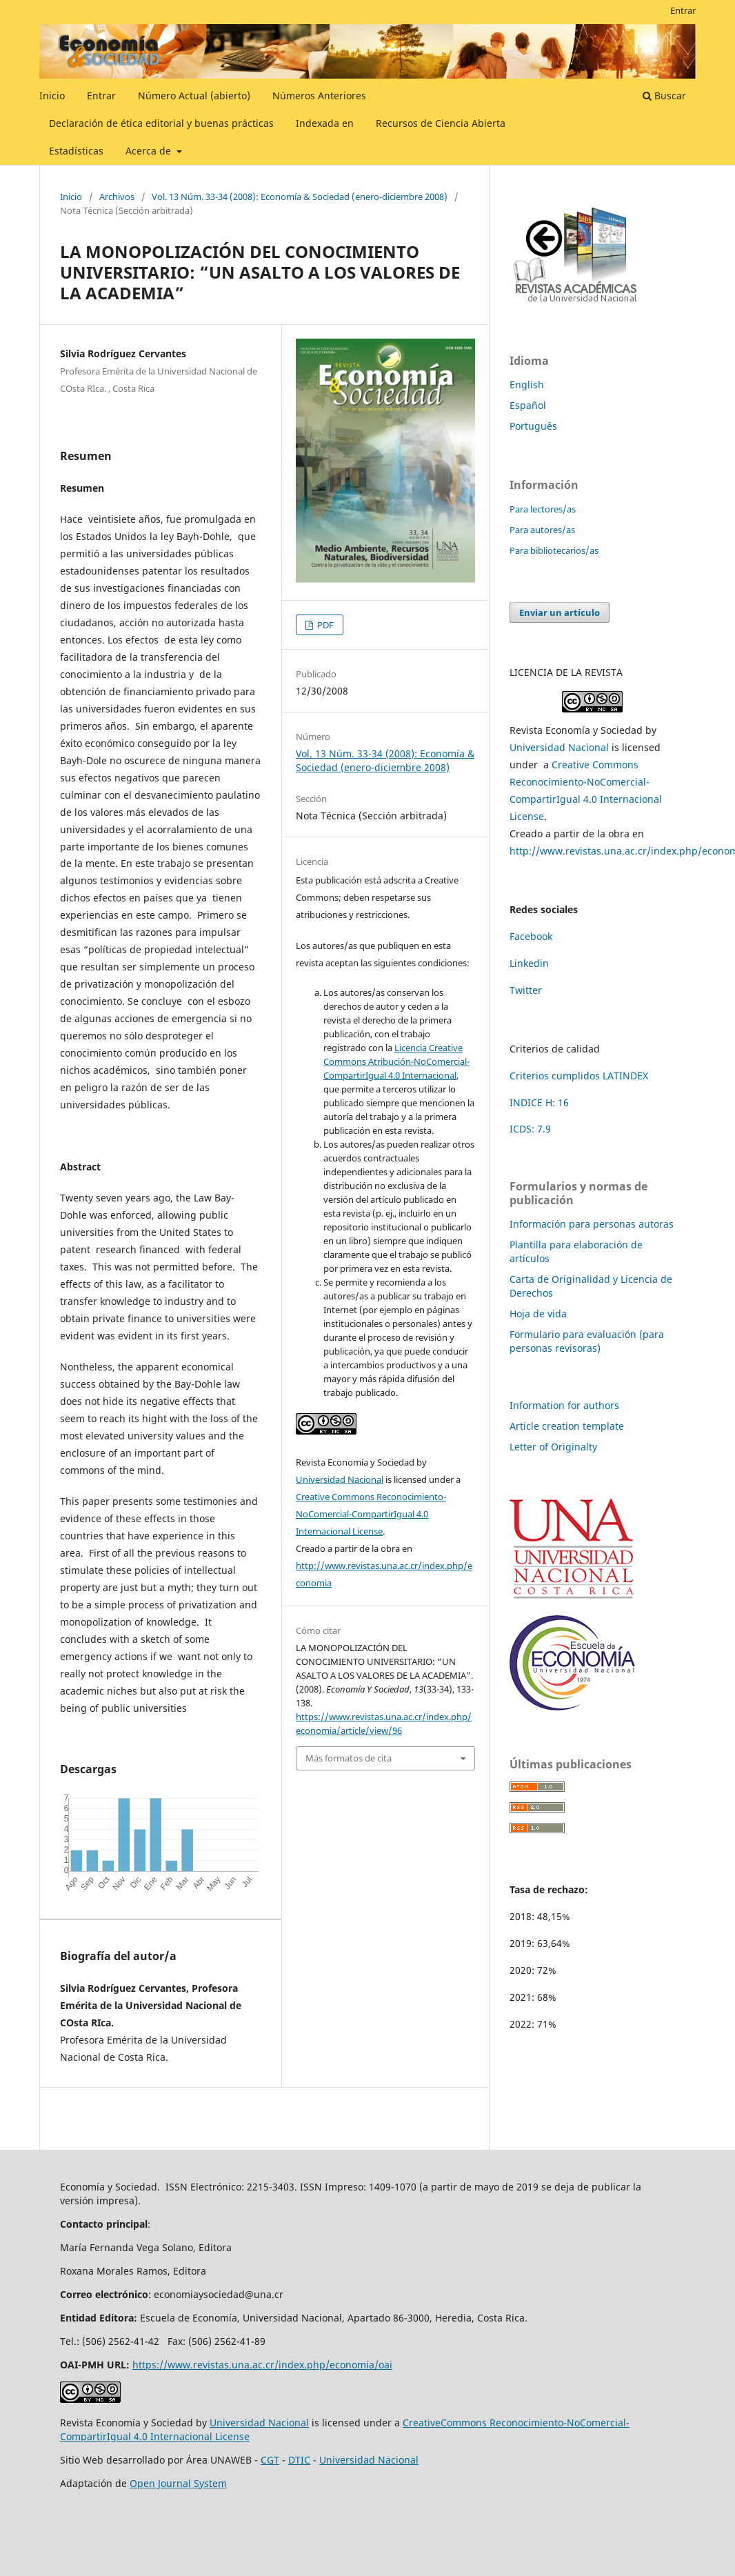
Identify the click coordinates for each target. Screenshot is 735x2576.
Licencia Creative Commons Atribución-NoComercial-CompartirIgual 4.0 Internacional (396, 1061)
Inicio (52, 95)
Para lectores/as (543, 509)
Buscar (664, 95)
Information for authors (564, 1405)
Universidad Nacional (339, 1479)
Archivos (116, 196)
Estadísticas (76, 150)
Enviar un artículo (559, 612)
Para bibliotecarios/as (554, 550)
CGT (270, 2459)
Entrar (101, 95)
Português (533, 425)
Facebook (531, 936)
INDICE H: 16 (539, 1102)
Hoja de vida (538, 1313)
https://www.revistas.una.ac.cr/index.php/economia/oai (262, 2364)
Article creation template (567, 1425)
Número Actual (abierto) (194, 95)
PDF (324, 625)
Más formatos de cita (348, 1758)
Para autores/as (542, 529)
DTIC (299, 2459)
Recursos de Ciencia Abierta (440, 123)
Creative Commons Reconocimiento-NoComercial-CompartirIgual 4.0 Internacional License (371, 1513)
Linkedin (529, 963)
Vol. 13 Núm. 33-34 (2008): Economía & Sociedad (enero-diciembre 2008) (299, 196)
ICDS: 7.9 (530, 1128)
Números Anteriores (319, 95)
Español (528, 405)
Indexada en (325, 123)
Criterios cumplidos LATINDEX (579, 1075)
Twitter (526, 990)
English (527, 384)
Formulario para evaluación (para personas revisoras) (587, 1341)
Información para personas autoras (592, 1223)
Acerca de (149, 150)
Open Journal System (178, 2483)
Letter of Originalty (553, 1446)
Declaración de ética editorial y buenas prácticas (161, 123)
